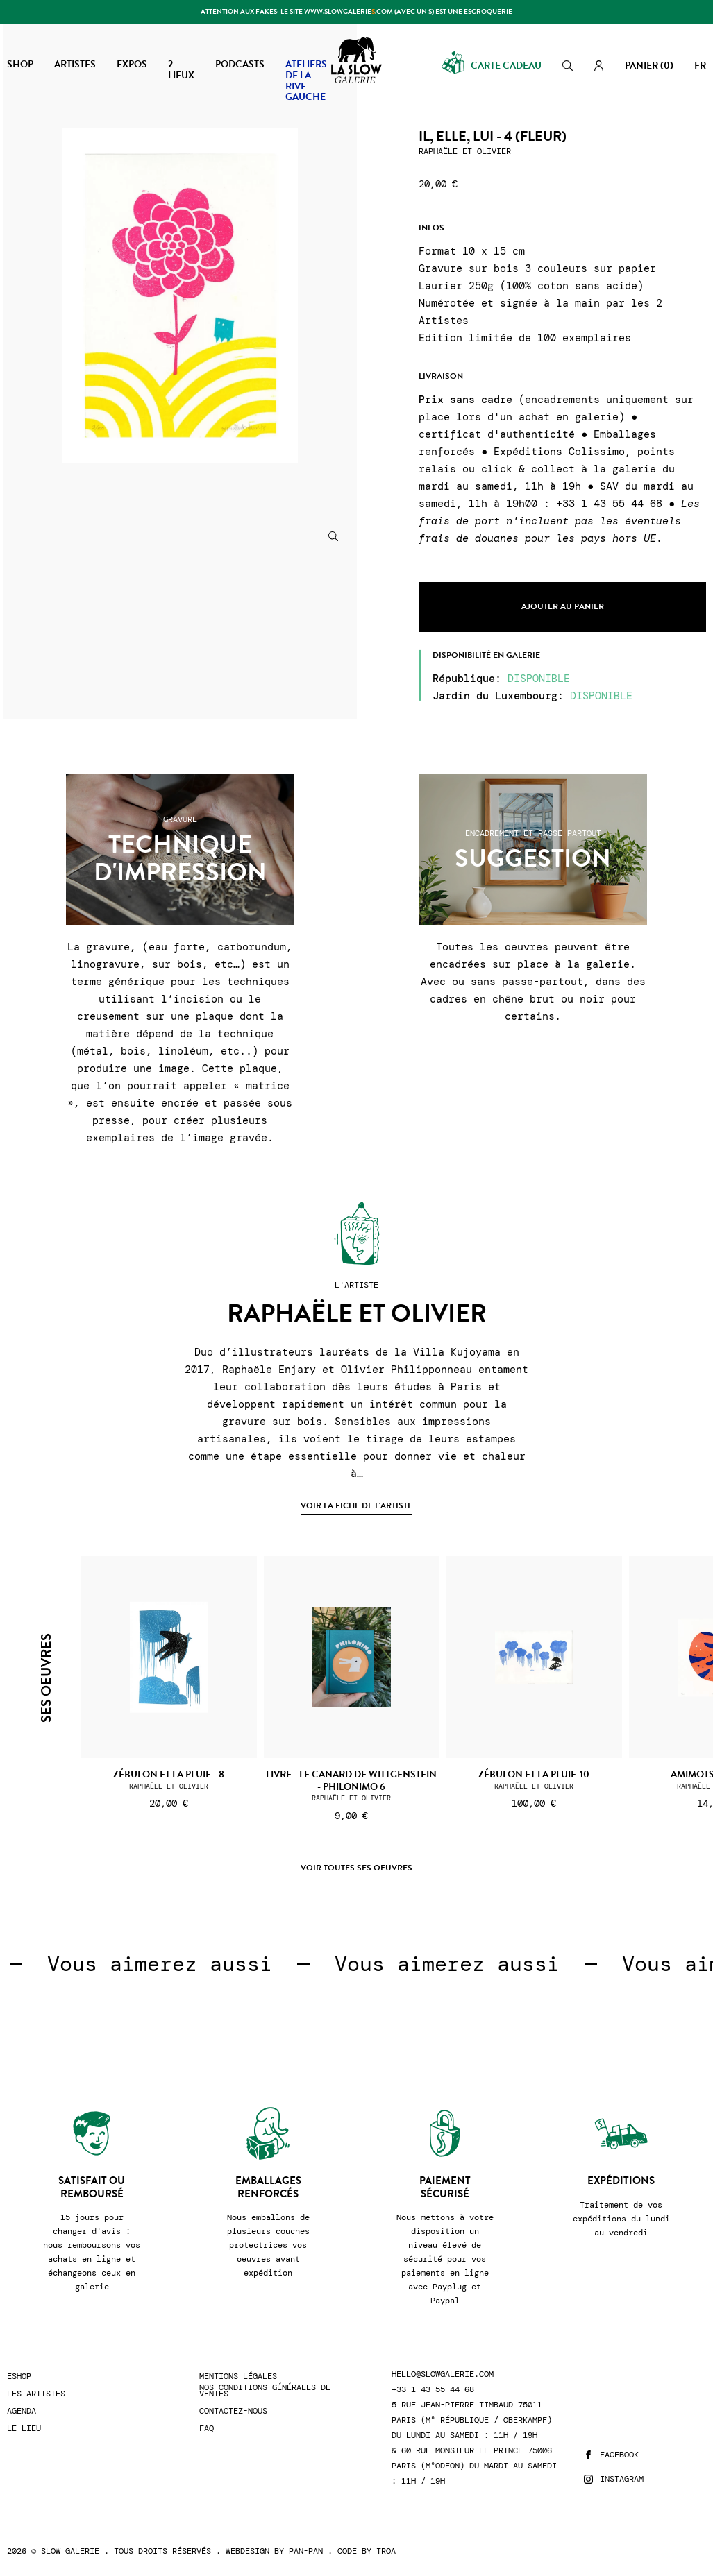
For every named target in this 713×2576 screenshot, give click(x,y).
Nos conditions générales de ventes (264, 2391)
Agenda (21, 2411)
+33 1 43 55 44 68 (433, 2390)
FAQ (206, 2428)
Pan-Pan (306, 2551)
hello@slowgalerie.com (443, 2374)
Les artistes (36, 2394)
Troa (386, 2551)
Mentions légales (238, 2376)
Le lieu (24, 2428)
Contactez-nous (233, 2411)
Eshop (19, 2376)
